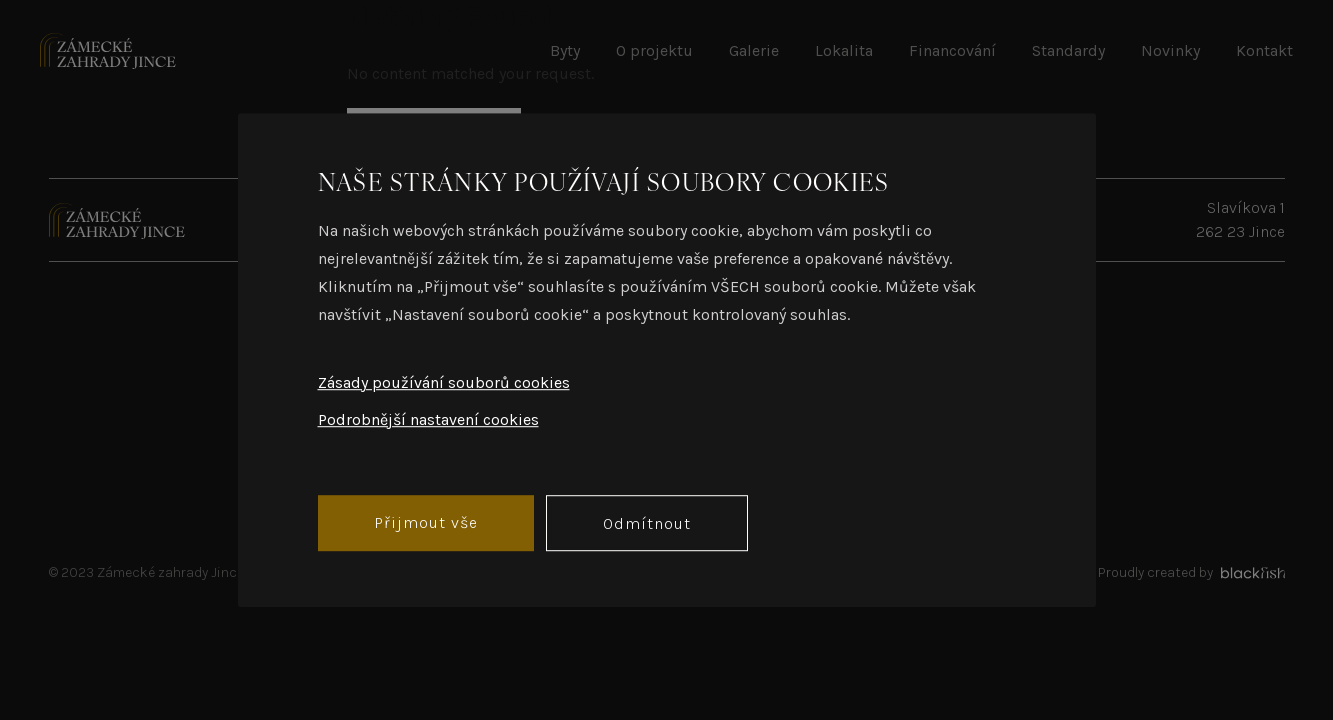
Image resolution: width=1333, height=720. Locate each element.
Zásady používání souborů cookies (444, 382)
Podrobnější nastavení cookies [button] (428, 419)
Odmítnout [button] (647, 523)
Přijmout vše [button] (426, 522)
